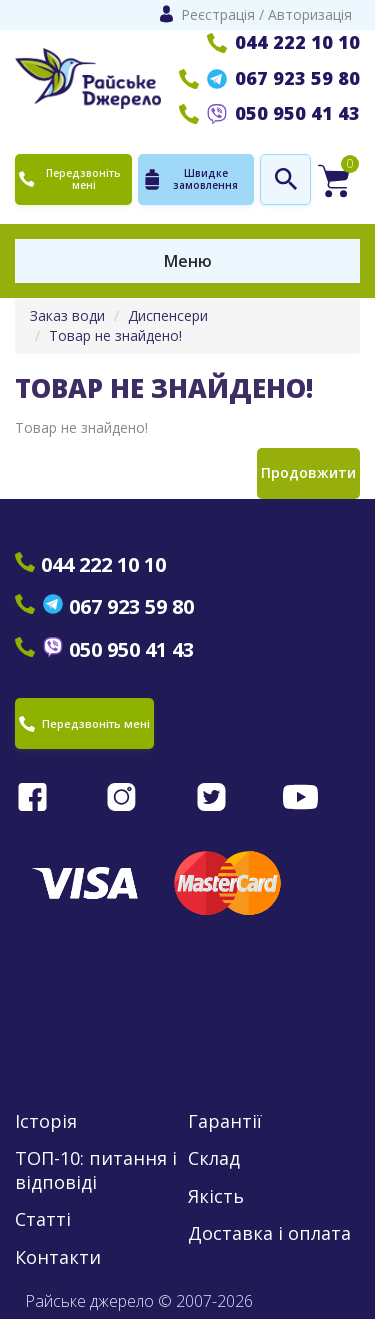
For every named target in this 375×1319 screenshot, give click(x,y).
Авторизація (310, 14)
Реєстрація (218, 14)
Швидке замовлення (190, 179)
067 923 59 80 (269, 78)
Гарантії (225, 1121)
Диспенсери (168, 315)
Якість (216, 1196)
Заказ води (67, 315)
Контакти (58, 1257)
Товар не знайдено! (115, 335)
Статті (43, 1219)
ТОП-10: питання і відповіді (96, 1170)
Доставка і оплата (269, 1233)
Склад (214, 1158)
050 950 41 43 (269, 113)
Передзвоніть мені (70, 179)
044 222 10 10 (283, 42)
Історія (46, 1121)
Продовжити (308, 472)
